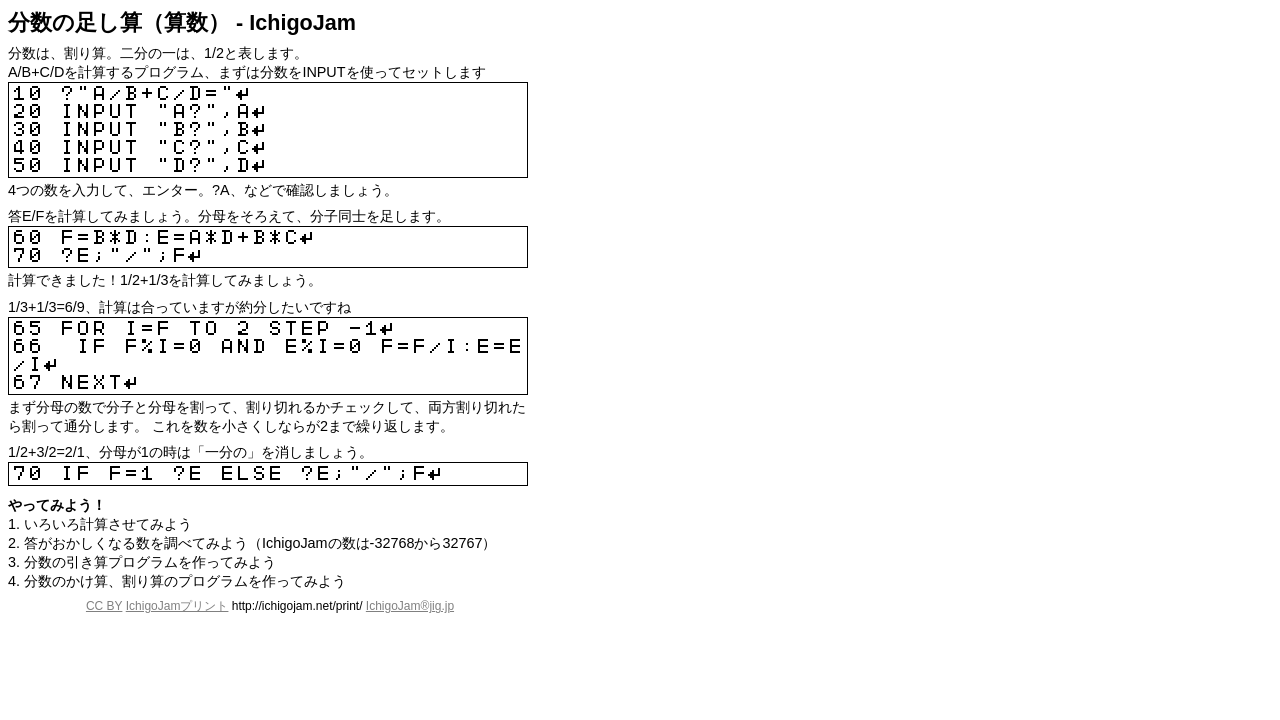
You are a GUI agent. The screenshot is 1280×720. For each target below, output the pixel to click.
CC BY (104, 606)
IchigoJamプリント (177, 606)
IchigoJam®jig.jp (410, 606)
